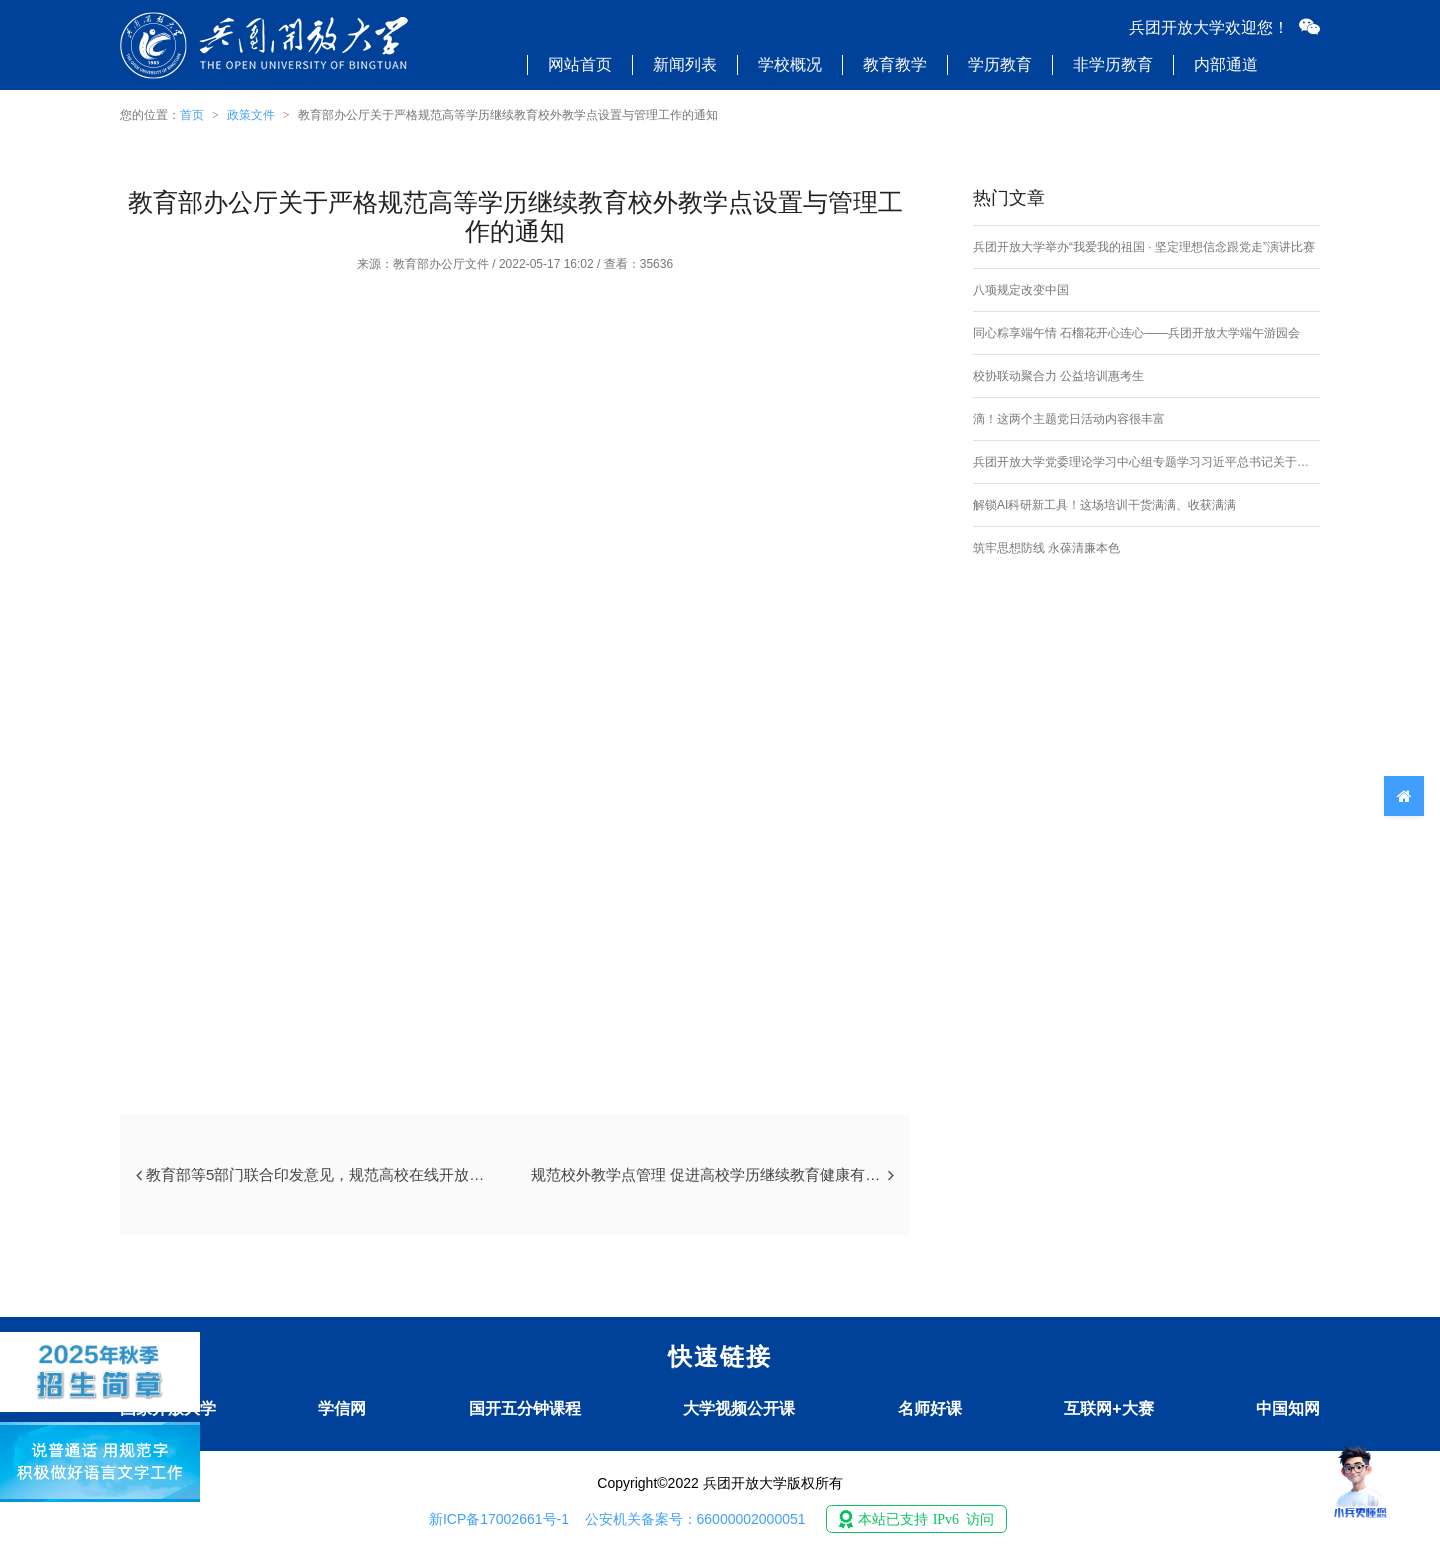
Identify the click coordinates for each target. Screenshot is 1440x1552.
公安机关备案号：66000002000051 (695, 1519)
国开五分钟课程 (525, 1408)
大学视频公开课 (739, 1408)
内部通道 (1226, 64)
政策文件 (251, 115)
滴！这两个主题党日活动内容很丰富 (1069, 419)
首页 (192, 115)
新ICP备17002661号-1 (499, 1519)
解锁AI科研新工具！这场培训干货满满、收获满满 (1104, 505)
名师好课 (930, 1408)
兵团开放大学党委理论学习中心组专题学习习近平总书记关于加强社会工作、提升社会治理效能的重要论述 (1146, 462)
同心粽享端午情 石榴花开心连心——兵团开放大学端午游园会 (1136, 333)
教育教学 (895, 64)
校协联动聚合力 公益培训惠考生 (1058, 376)
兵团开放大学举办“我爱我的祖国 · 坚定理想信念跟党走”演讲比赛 (1144, 247)
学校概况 (790, 64)
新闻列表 (685, 64)
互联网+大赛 (1108, 1408)
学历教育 (1000, 64)
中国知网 (1288, 1408)
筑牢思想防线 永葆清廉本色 (1046, 548)
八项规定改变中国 (1021, 290)
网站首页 (580, 64)
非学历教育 (1113, 64)
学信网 (342, 1408)
